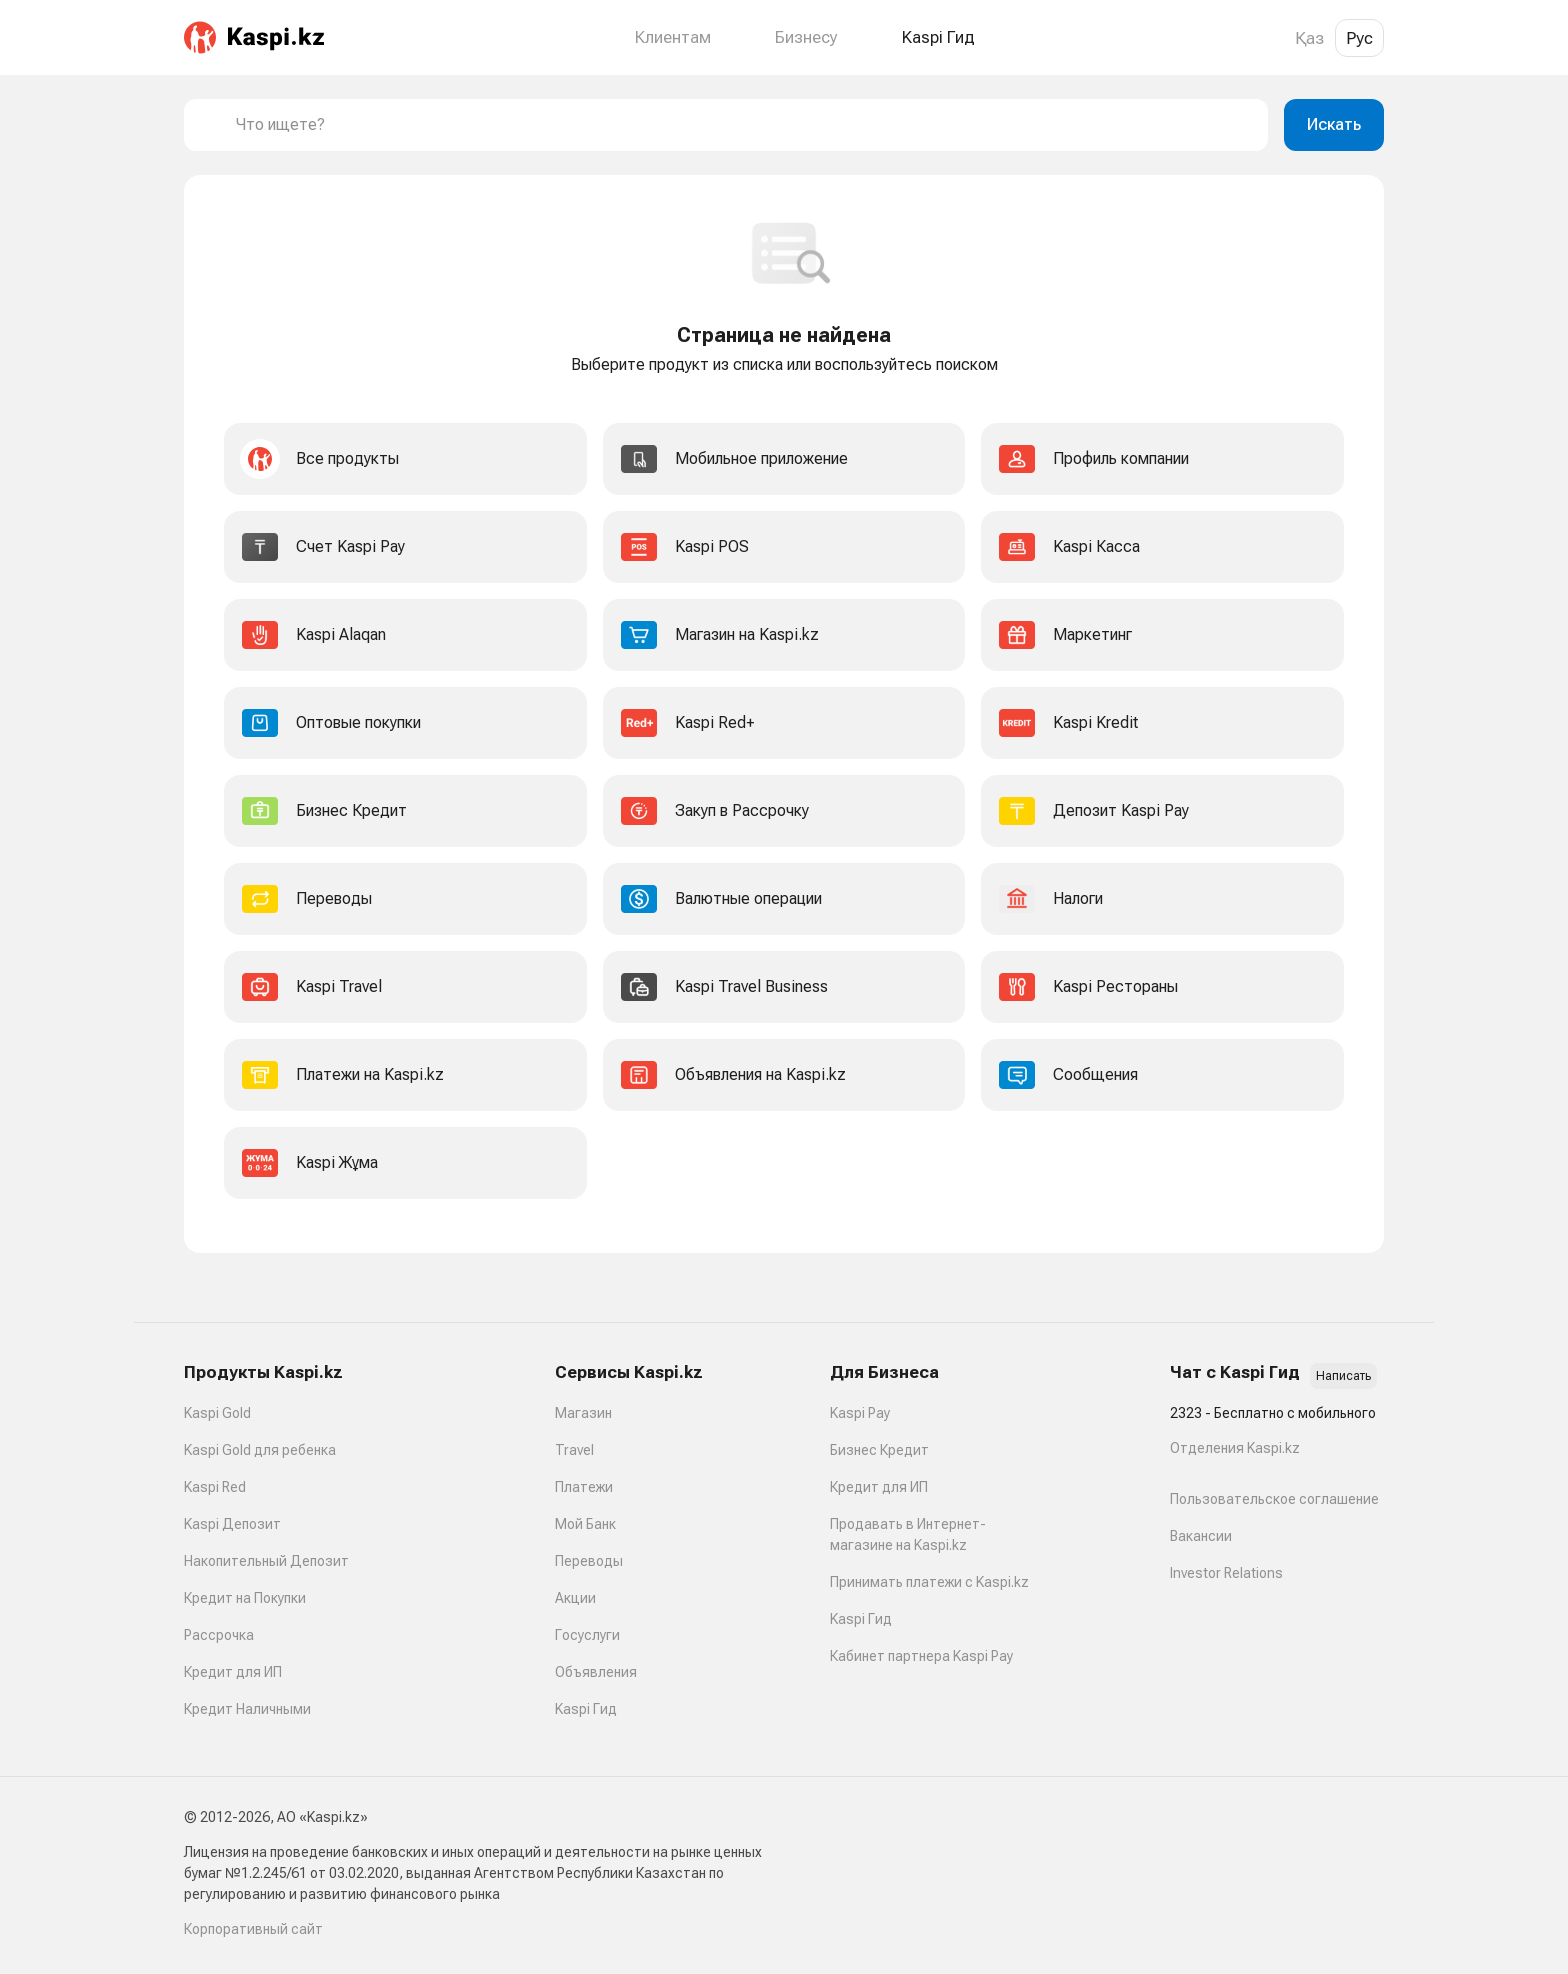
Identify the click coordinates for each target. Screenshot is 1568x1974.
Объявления (596, 1672)
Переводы (589, 1561)
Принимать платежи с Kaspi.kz (929, 1582)
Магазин (583, 1413)
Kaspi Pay (860, 1413)
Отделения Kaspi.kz (1235, 1448)
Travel (574, 1450)
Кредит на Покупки (245, 1598)
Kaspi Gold (217, 1413)
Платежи (584, 1487)
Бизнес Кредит (879, 1450)
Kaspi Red (215, 1487)
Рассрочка (219, 1635)
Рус (1359, 38)
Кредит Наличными (247, 1709)
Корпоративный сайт (253, 1929)
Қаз (1309, 38)
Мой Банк (585, 1524)
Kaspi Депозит (232, 1524)
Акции (575, 1598)
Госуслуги (587, 1635)
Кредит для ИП (233, 1672)
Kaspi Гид (586, 1709)
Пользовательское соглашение (1274, 1499)
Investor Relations (1226, 1573)
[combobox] (744, 125)
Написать (1343, 1376)
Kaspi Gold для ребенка (260, 1450)
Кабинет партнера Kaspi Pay (921, 1656)
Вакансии (1201, 1536)
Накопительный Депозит (266, 1561)
